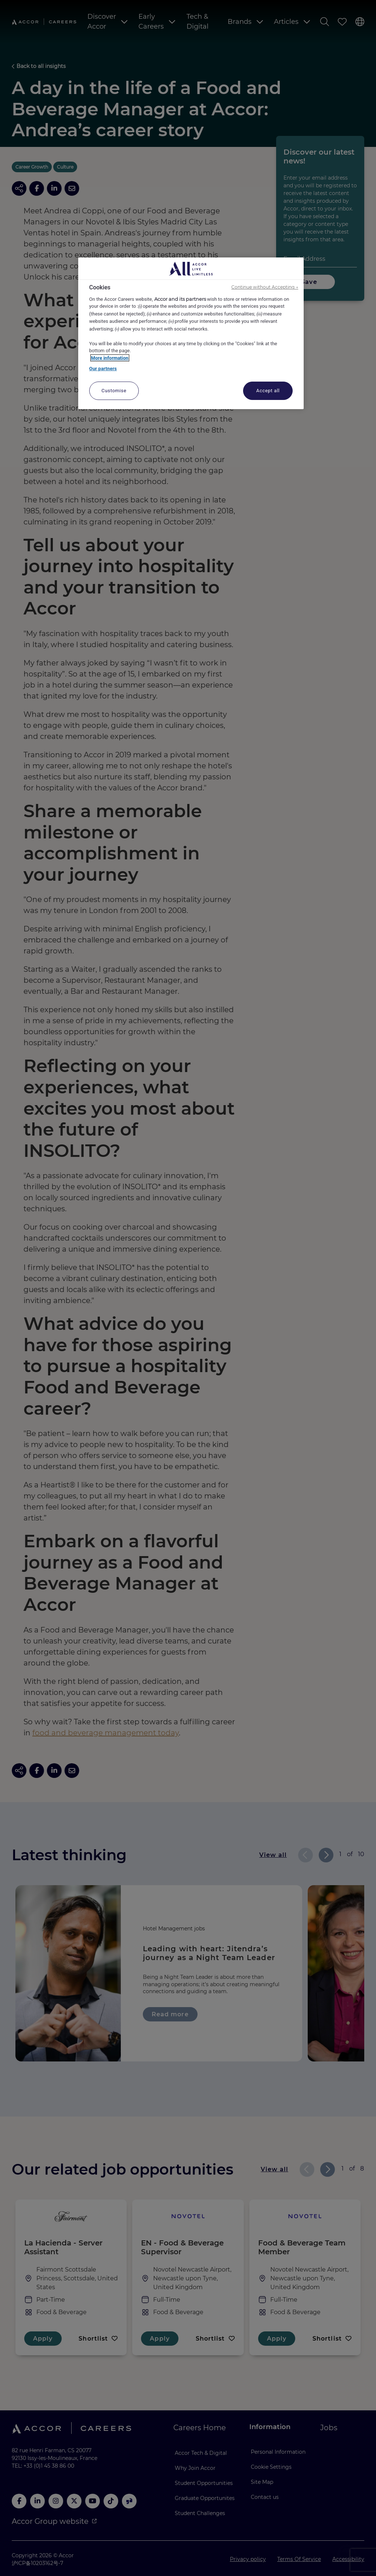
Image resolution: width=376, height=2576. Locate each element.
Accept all (268, 390)
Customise (113, 390)
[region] (191, 333)
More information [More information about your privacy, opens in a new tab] (110, 358)
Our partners (103, 368)
